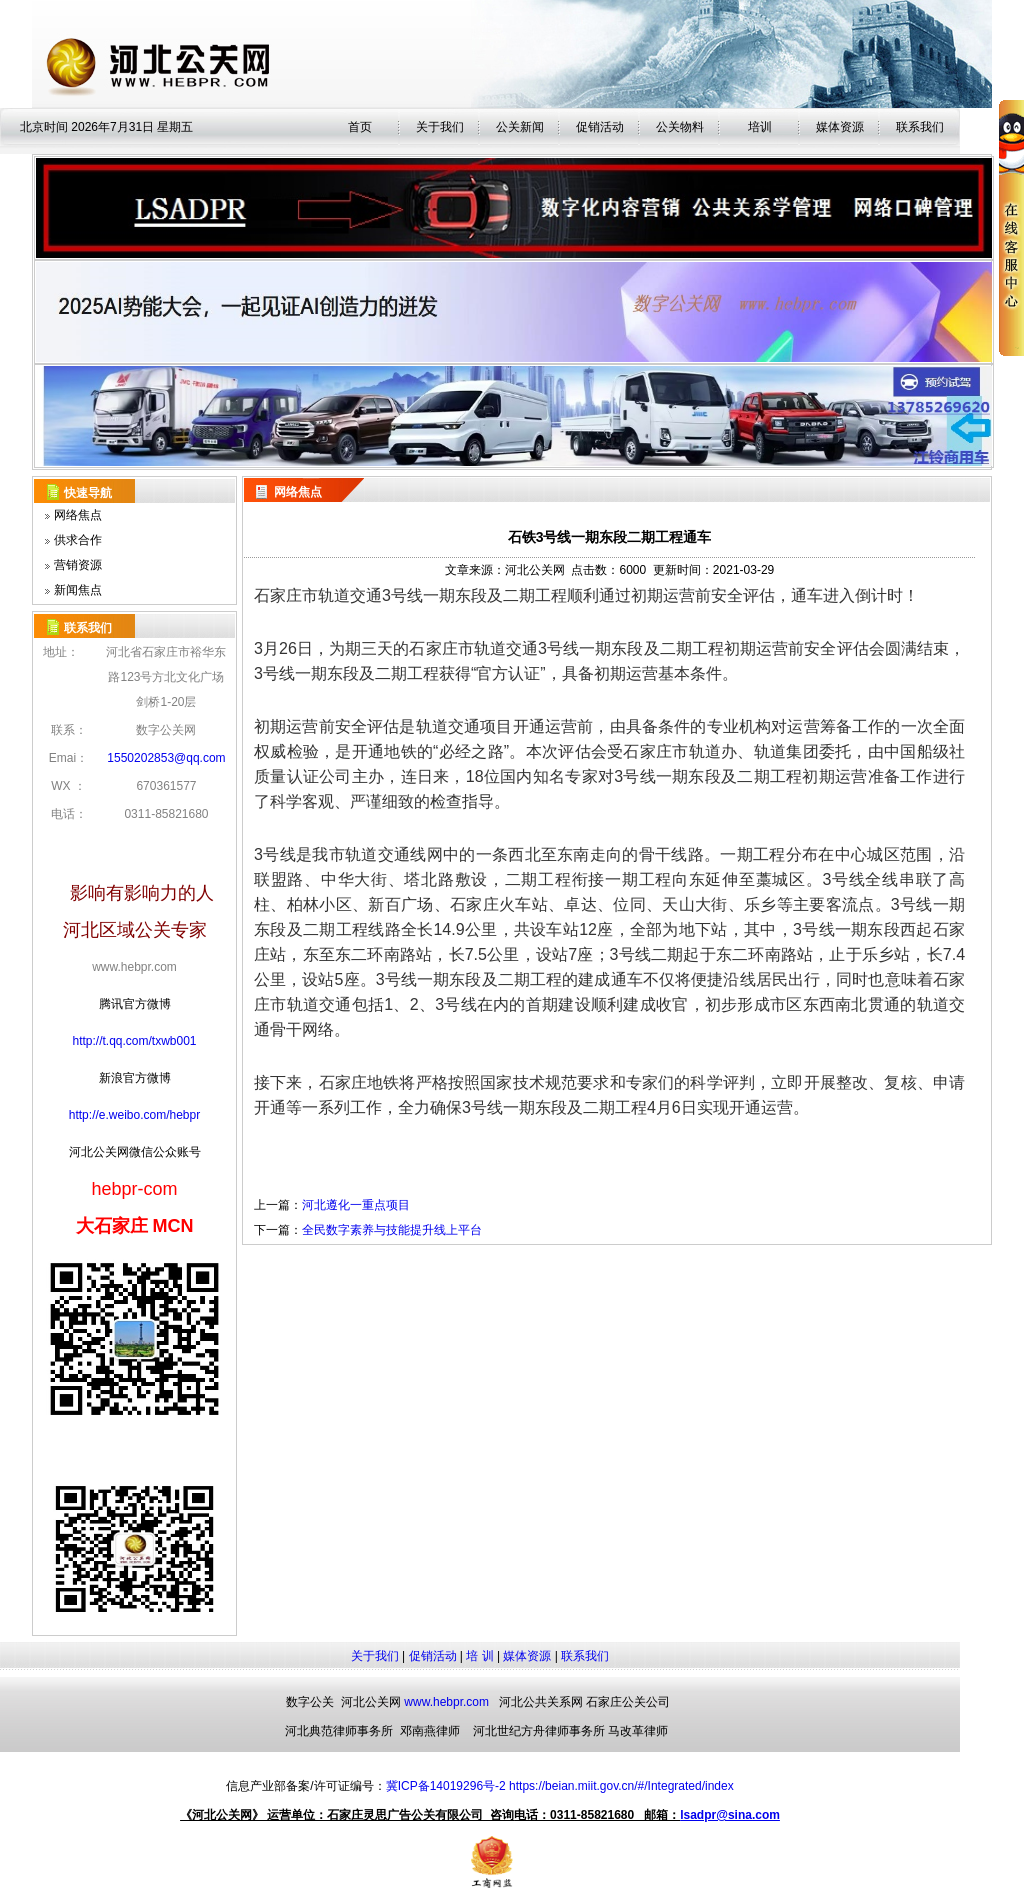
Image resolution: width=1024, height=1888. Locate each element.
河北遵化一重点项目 (356, 1205)
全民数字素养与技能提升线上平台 (392, 1230)
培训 (760, 127)
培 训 (479, 1656)
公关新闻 (520, 127)
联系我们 (585, 1656)
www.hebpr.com (446, 1702)
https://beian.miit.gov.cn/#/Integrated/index (621, 1786)
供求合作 (78, 540)
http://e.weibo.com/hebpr (134, 1115)
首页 (360, 127)
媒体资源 (840, 127)
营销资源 (78, 565)
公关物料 (680, 127)
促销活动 (600, 127)
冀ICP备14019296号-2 (446, 1786)
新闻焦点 (78, 590)
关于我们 (440, 127)
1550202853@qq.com (166, 758)
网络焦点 (78, 515)
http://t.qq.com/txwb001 (134, 1041)
